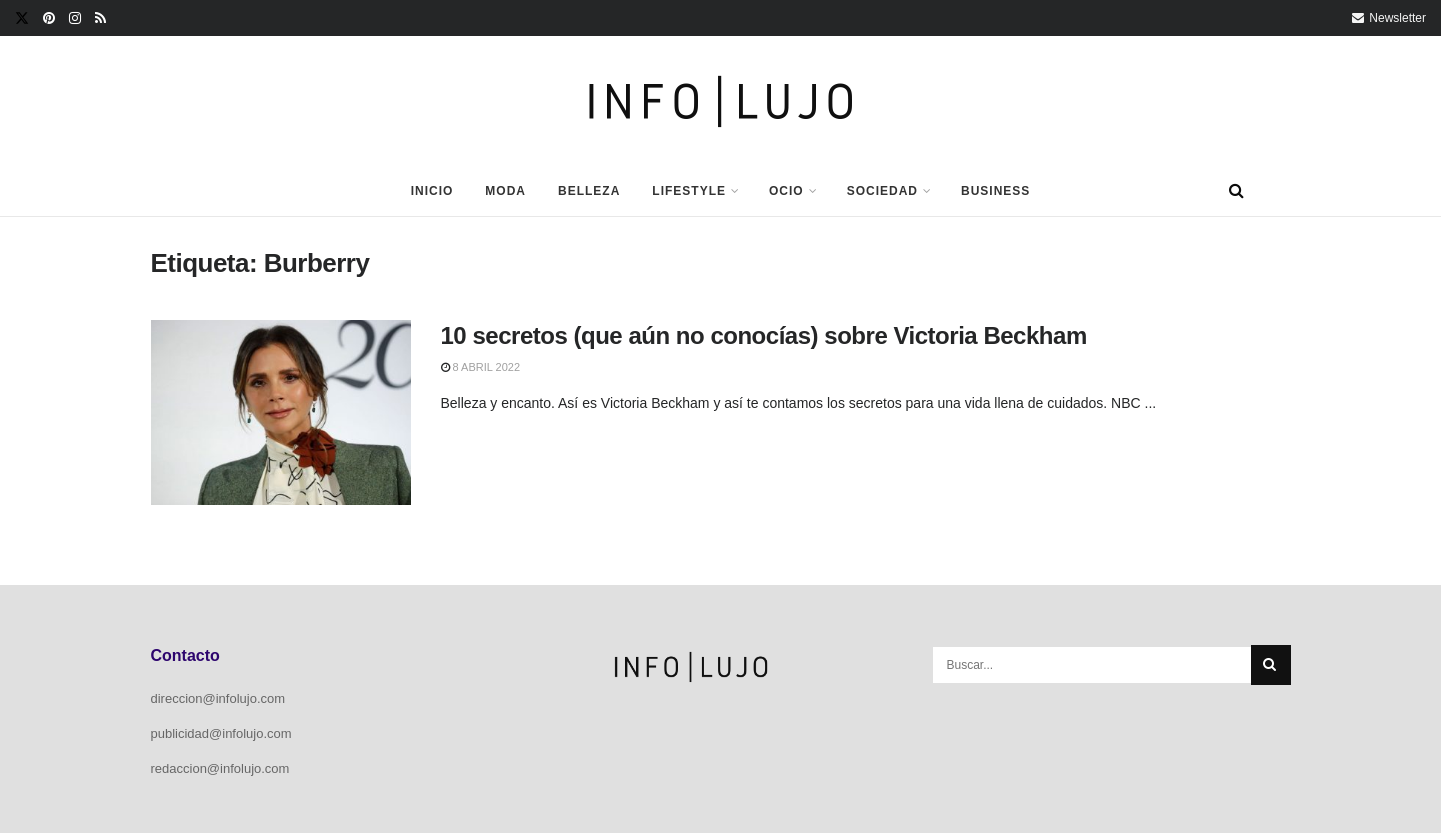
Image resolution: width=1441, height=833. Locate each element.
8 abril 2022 (481, 367)
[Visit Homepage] (720, 101)
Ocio (786, 191)
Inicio (432, 191)
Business (995, 191)
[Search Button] (1236, 191)
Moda (505, 191)
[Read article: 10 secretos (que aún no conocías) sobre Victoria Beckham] (281, 413)
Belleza (589, 191)
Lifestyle (689, 191)
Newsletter (1389, 18)
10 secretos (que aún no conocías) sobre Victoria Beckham (764, 335)
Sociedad (882, 191)
